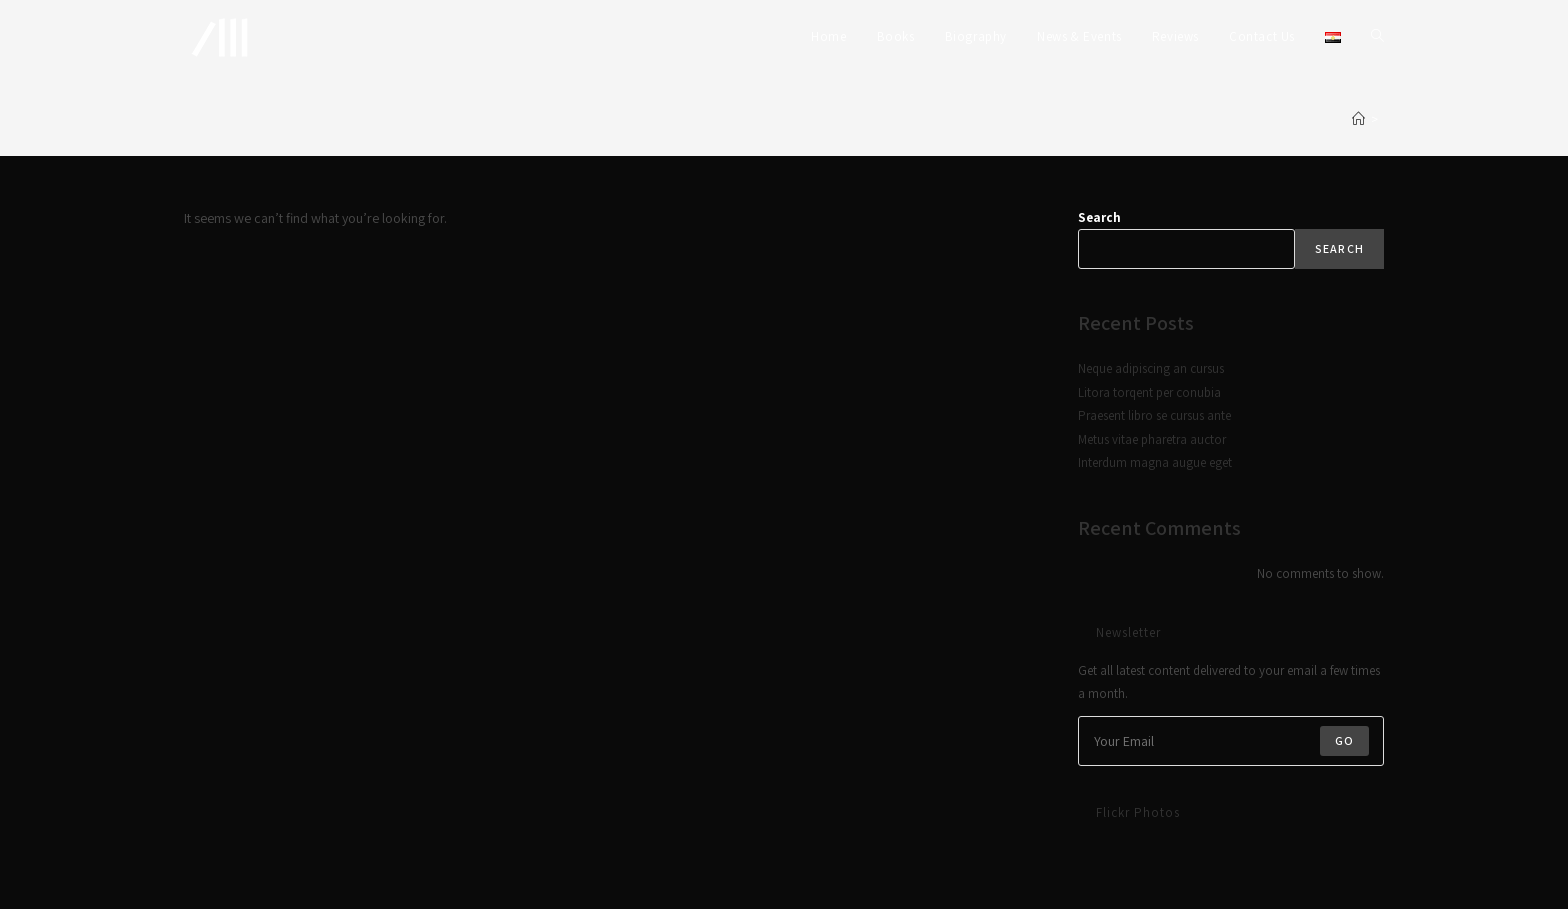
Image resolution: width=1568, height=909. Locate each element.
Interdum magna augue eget (1155, 462)
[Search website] (1377, 37)
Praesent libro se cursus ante (1154, 415)
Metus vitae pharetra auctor (1152, 439)
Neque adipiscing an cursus (1151, 368)
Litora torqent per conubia (1149, 392)
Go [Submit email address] (1344, 740)
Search (1099, 217)
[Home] (1358, 119)
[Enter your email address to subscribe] (1231, 741)
